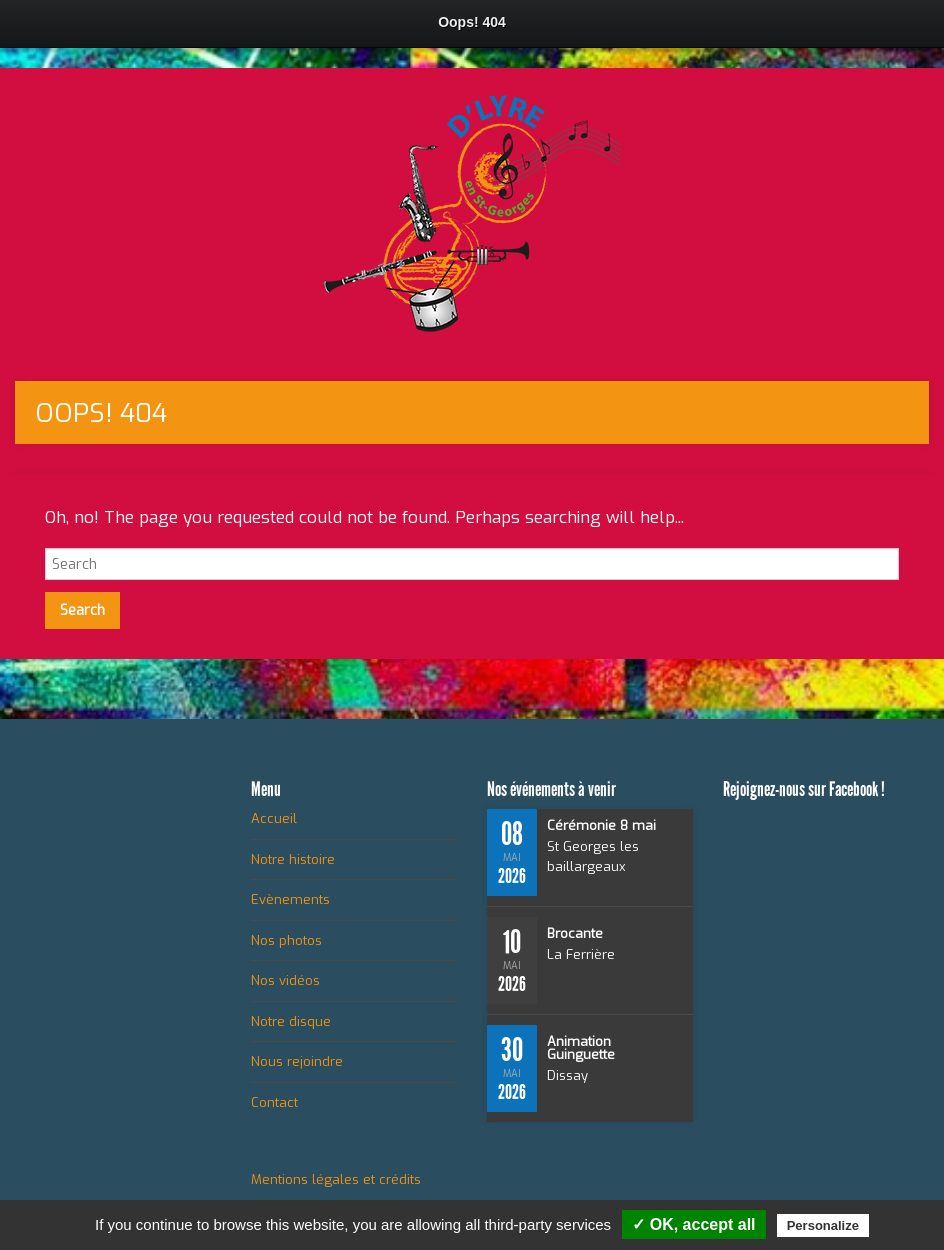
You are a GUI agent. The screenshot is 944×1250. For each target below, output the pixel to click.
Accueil (274, 818)
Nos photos (286, 940)
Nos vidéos (285, 980)
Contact (274, 1102)
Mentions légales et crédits (336, 1179)
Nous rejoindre (297, 1061)
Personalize (823, 1225)
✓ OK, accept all (693, 1224)
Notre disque (291, 1021)
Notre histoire (293, 859)
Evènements (290, 899)
